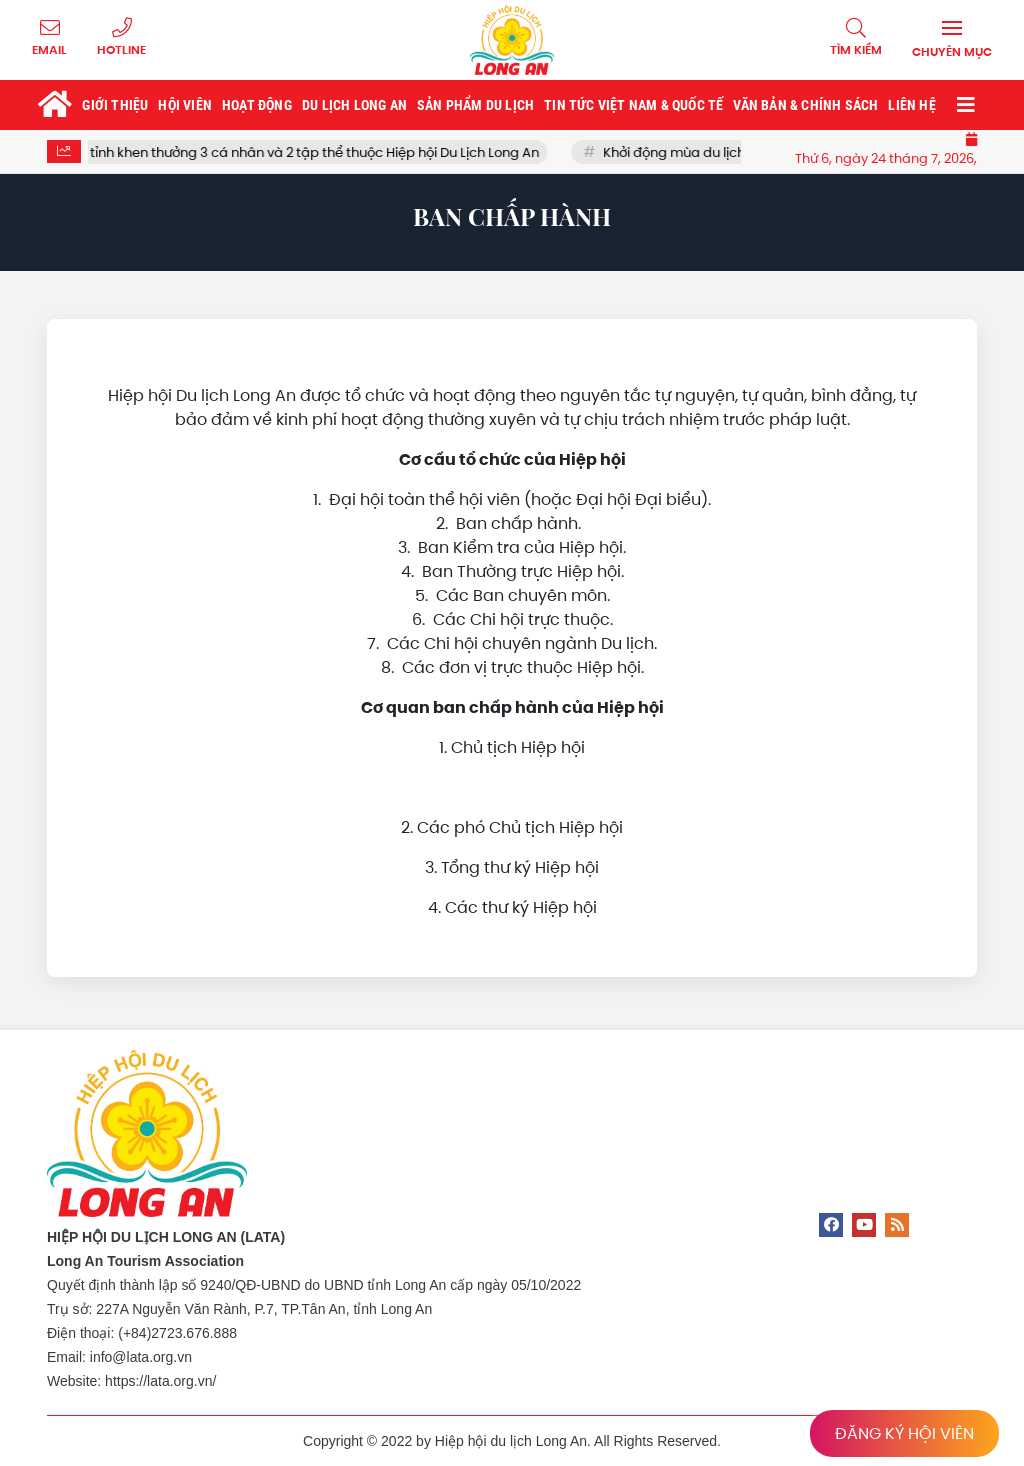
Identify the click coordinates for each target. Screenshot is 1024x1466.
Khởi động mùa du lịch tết (695, 152)
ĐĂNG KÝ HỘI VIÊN (904, 1433)
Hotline (121, 50)
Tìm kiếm (856, 50)
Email (49, 50)
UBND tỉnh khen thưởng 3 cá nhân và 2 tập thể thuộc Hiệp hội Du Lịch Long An (306, 152)
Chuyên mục (952, 52)
